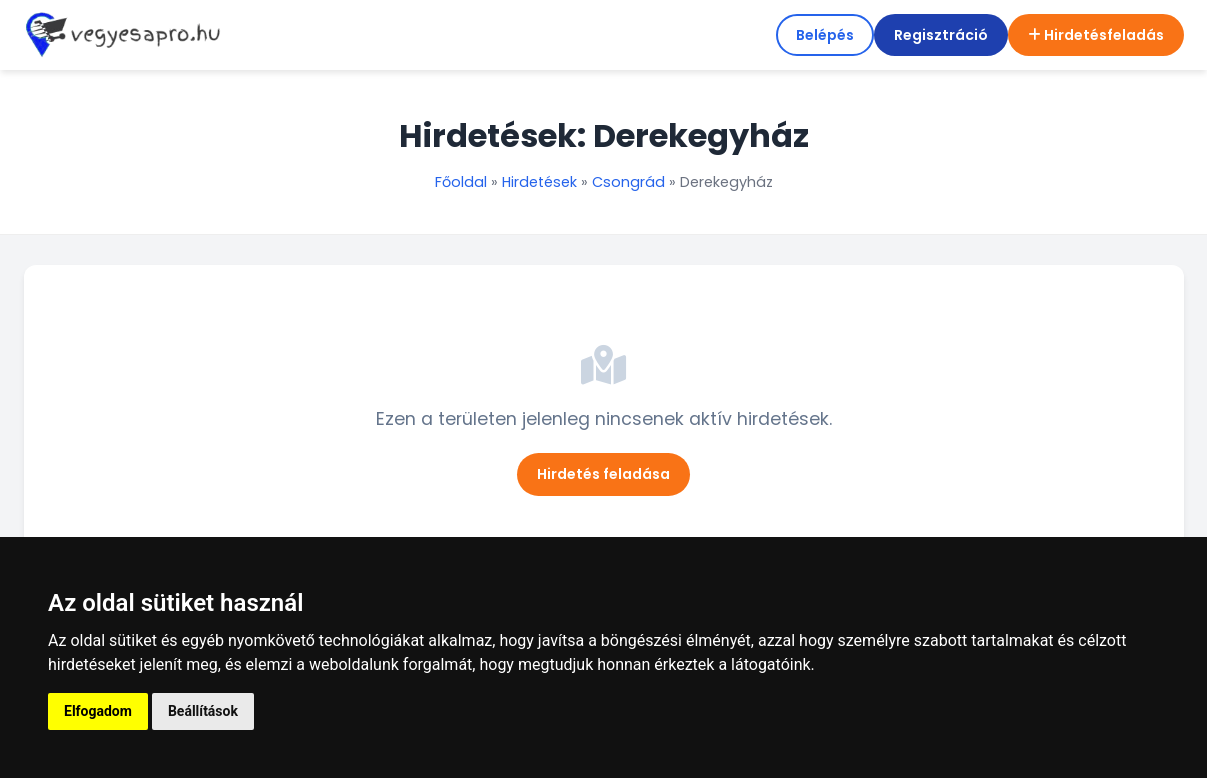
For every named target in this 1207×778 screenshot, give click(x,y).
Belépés (825, 35)
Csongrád (628, 182)
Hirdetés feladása (603, 474)
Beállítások (203, 711)
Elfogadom (98, 711)
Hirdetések (539, 182)
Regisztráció (941, 35)
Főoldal (461, 182)
